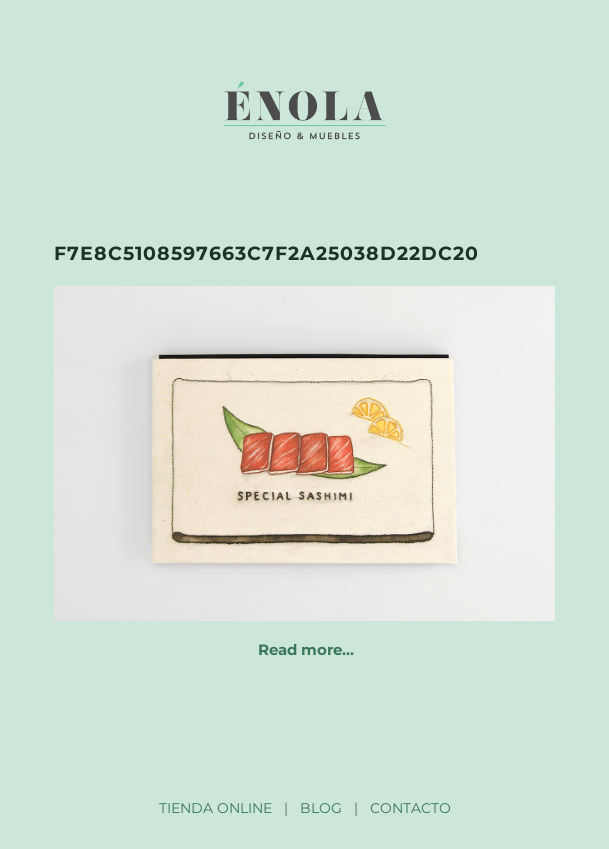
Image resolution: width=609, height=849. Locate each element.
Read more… (306, 649)
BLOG (321, 808)
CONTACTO (410, 808)
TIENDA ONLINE (215, 808)
